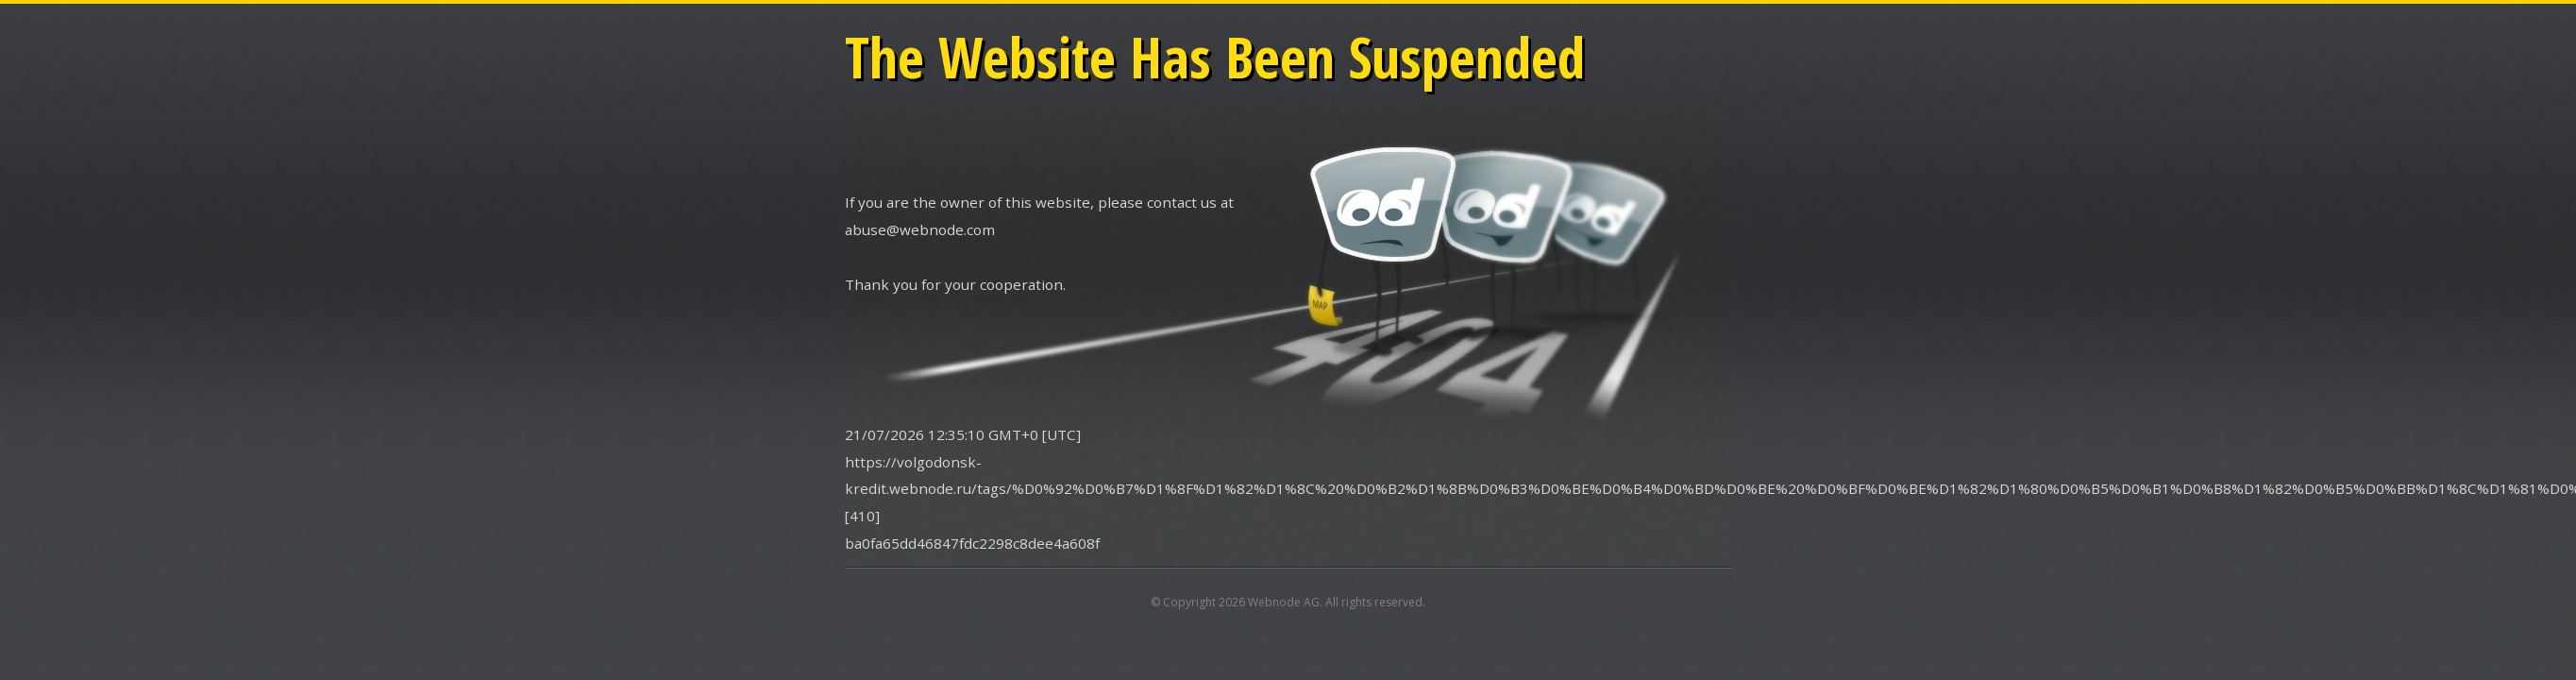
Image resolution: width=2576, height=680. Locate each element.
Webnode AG (1284, 602)
